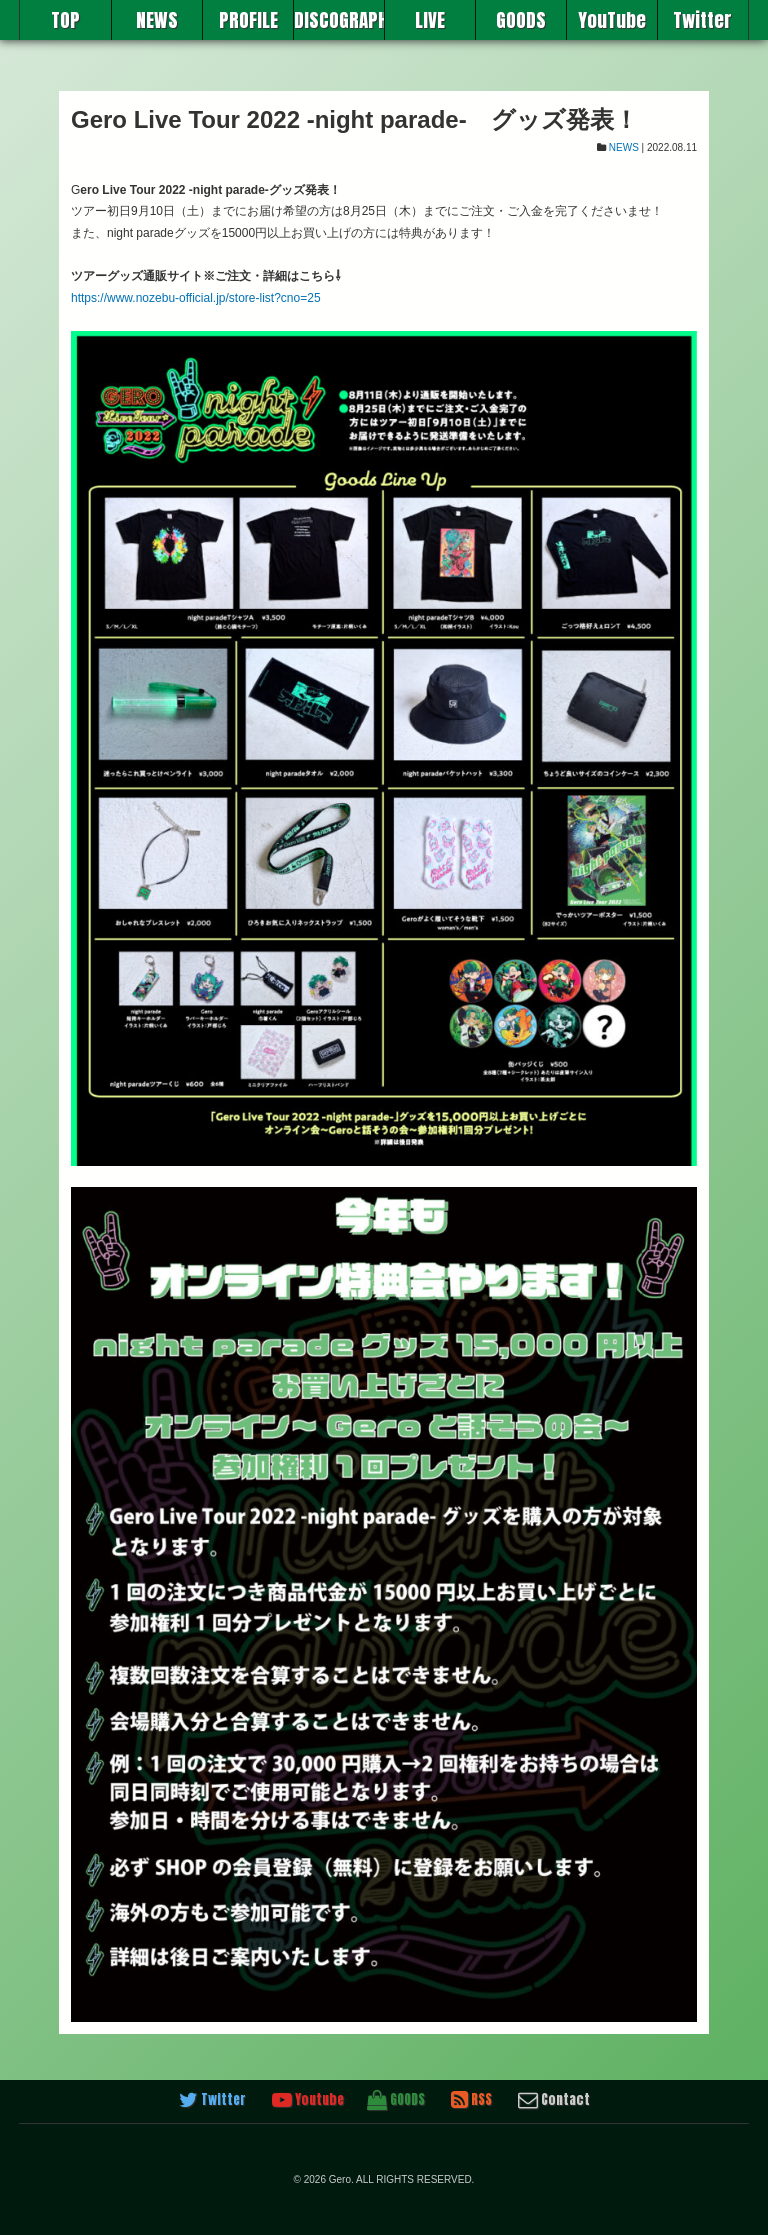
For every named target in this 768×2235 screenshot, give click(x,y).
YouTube (612, 20)
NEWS (157, 20)
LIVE (430, 20)
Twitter (702, 20)
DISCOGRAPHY (339, 20)
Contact (554, 2100)
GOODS (521, 20)
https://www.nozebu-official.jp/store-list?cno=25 (196, 298)
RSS (471, 2100)
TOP (65, 20)
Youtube (308, 2100)
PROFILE (248, 20)
